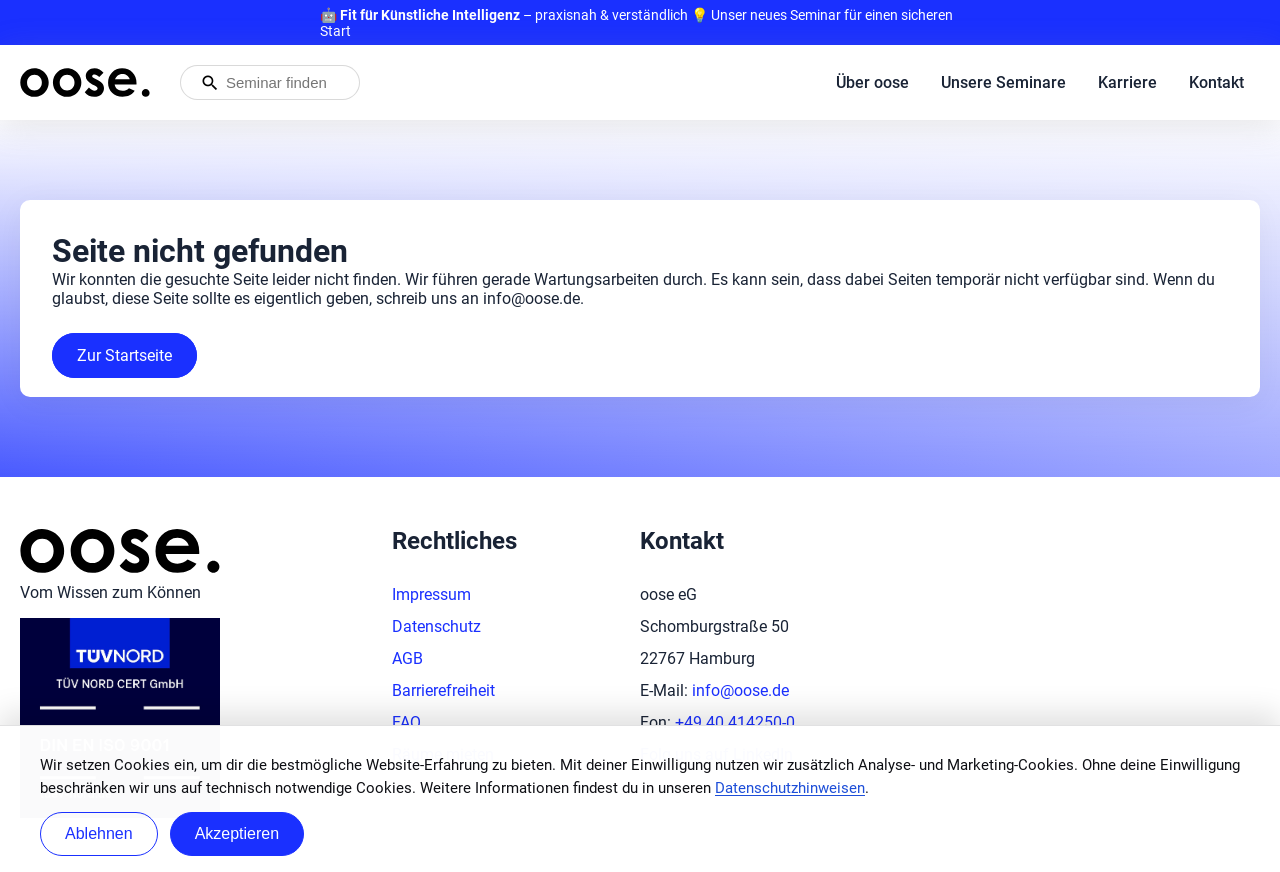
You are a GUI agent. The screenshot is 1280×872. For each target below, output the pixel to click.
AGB (407, 658)
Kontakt (1216, 82)
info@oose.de (740, 690)
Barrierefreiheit (443, 690)
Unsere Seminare (1003, 82)
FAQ (406, 722)
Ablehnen (99, 833)
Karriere (1127, 82)
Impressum (431, 594)
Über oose (872, 82)
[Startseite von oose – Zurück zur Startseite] (85, 82)
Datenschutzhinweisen (790, 788)
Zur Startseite (124, 355)
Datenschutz (436, 626)
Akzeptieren (237, 833)
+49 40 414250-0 (735, 722)
